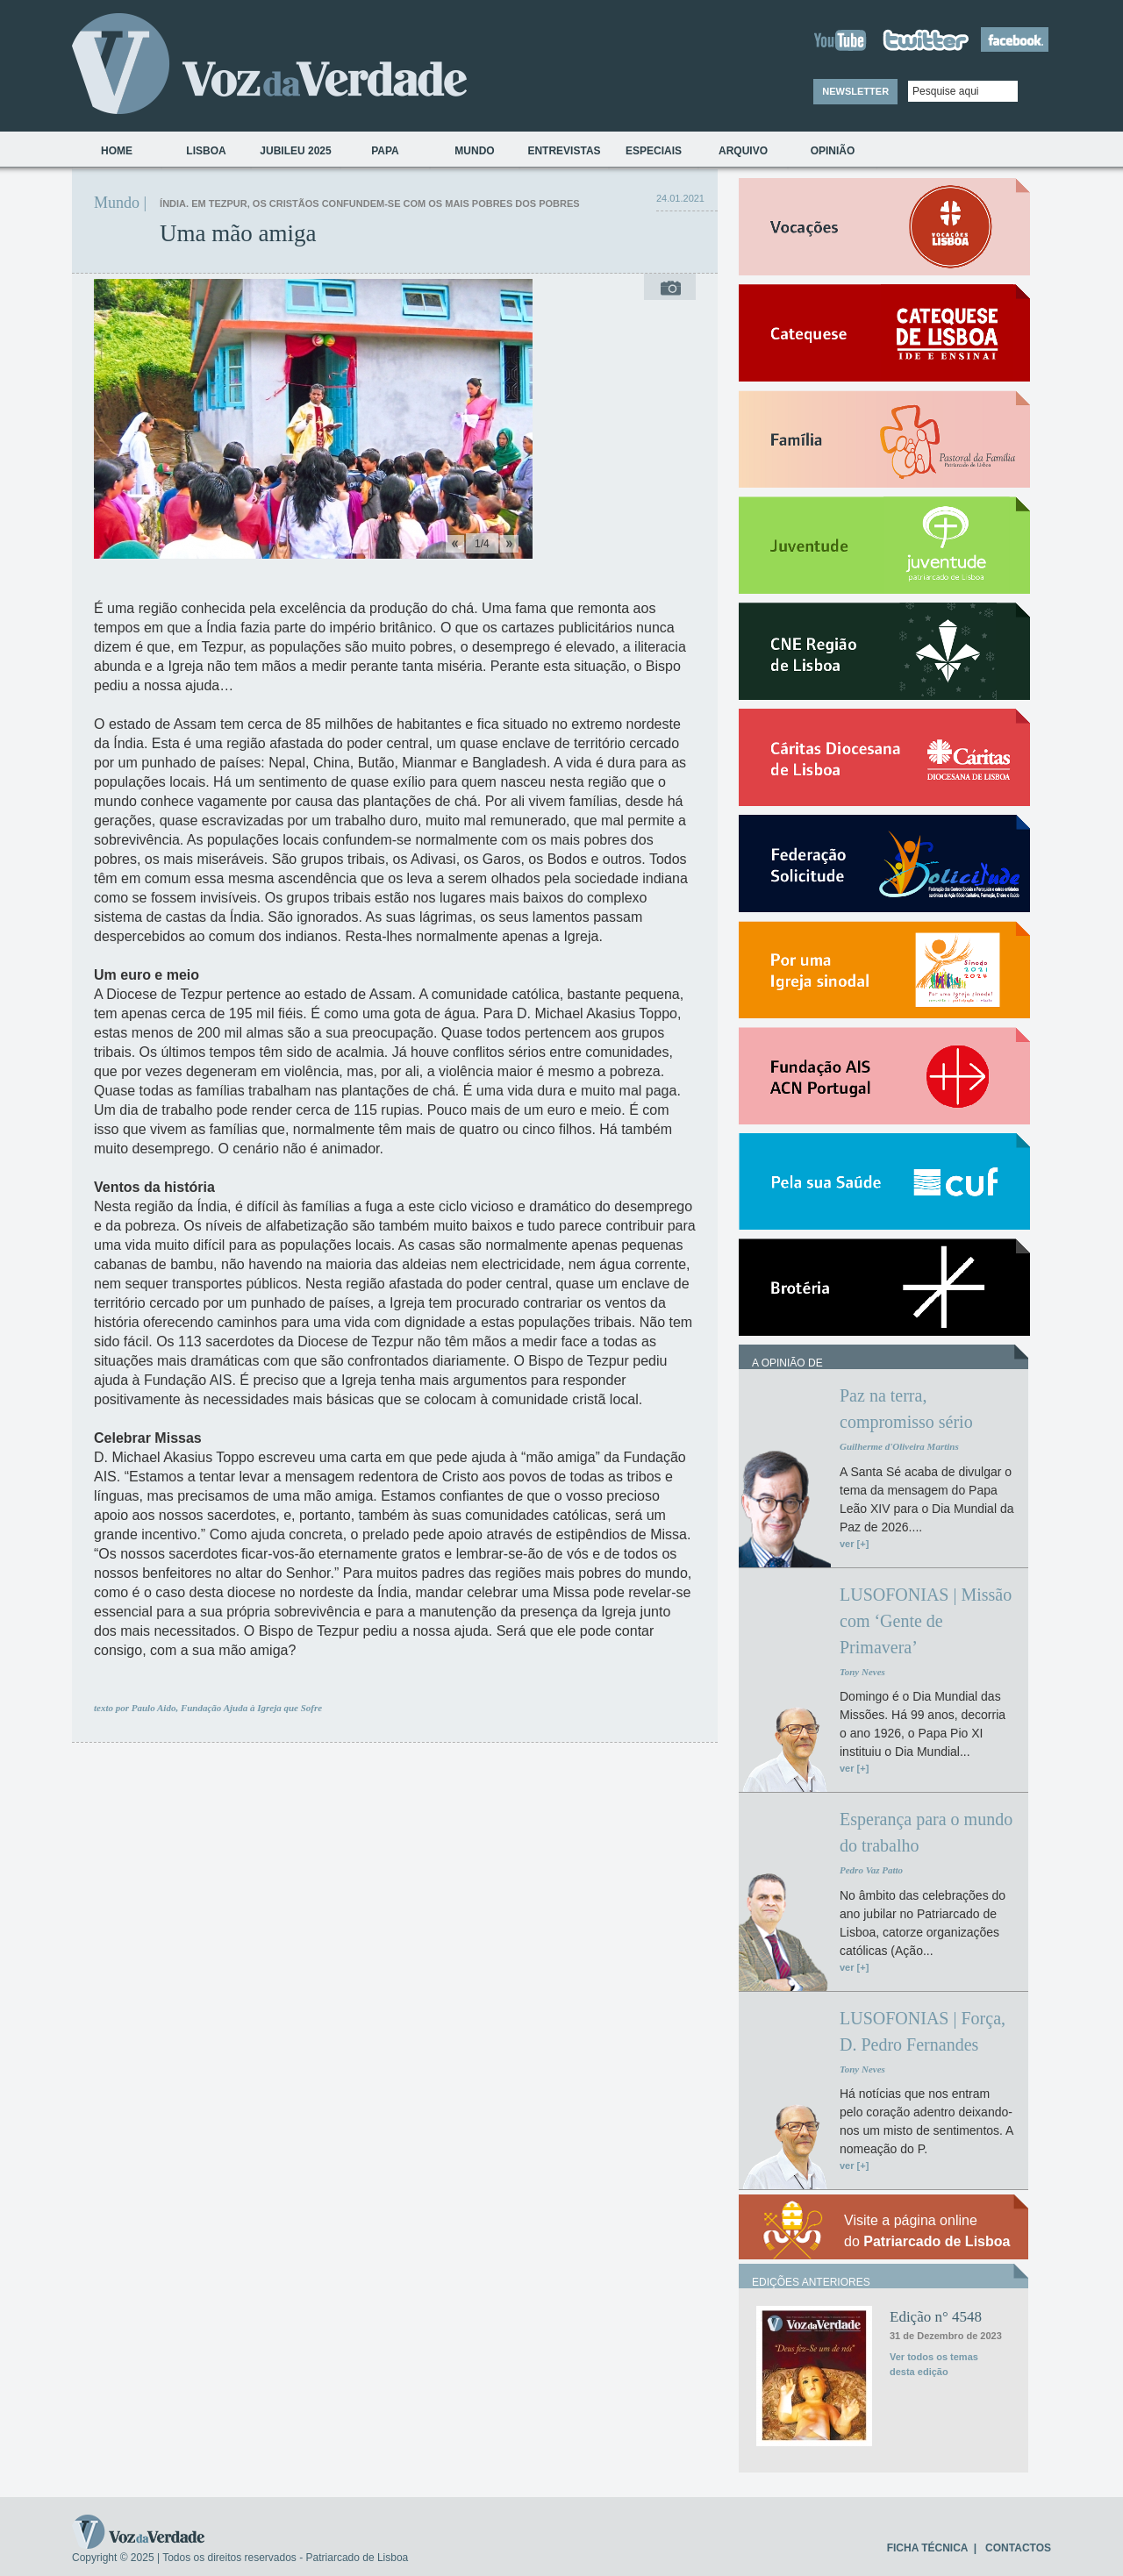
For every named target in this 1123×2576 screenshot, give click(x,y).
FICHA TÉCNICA (927, 2548)
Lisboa (205, 151)
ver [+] (854, 1543)
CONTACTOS (1018, 2548)
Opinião (833, 151)
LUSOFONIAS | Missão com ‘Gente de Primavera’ (926, 1621)
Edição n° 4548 (936, 2316)
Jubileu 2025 (295, 151)
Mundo (474, 151)
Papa (385, 151)
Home (116, 151)
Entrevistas (563, 151)
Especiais (654, 151)
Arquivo (743, 151)
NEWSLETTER (855, 91)
